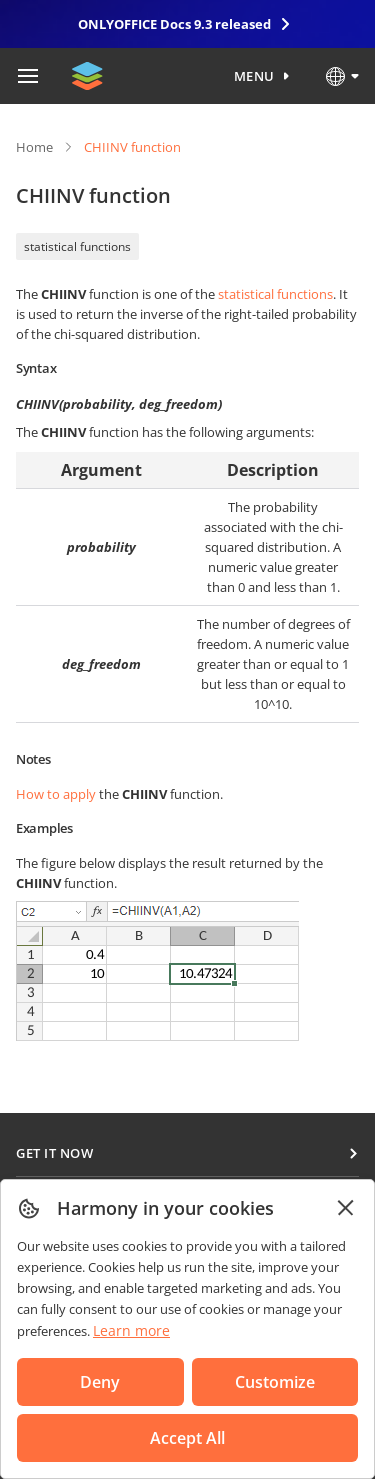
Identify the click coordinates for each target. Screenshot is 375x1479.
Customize (275, 1382)
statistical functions (77, 246)
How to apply (56, 794)
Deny (100, 1382)
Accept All (187, 1438)
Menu (254, 76)
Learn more (131, 1330)
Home (34, 147)
